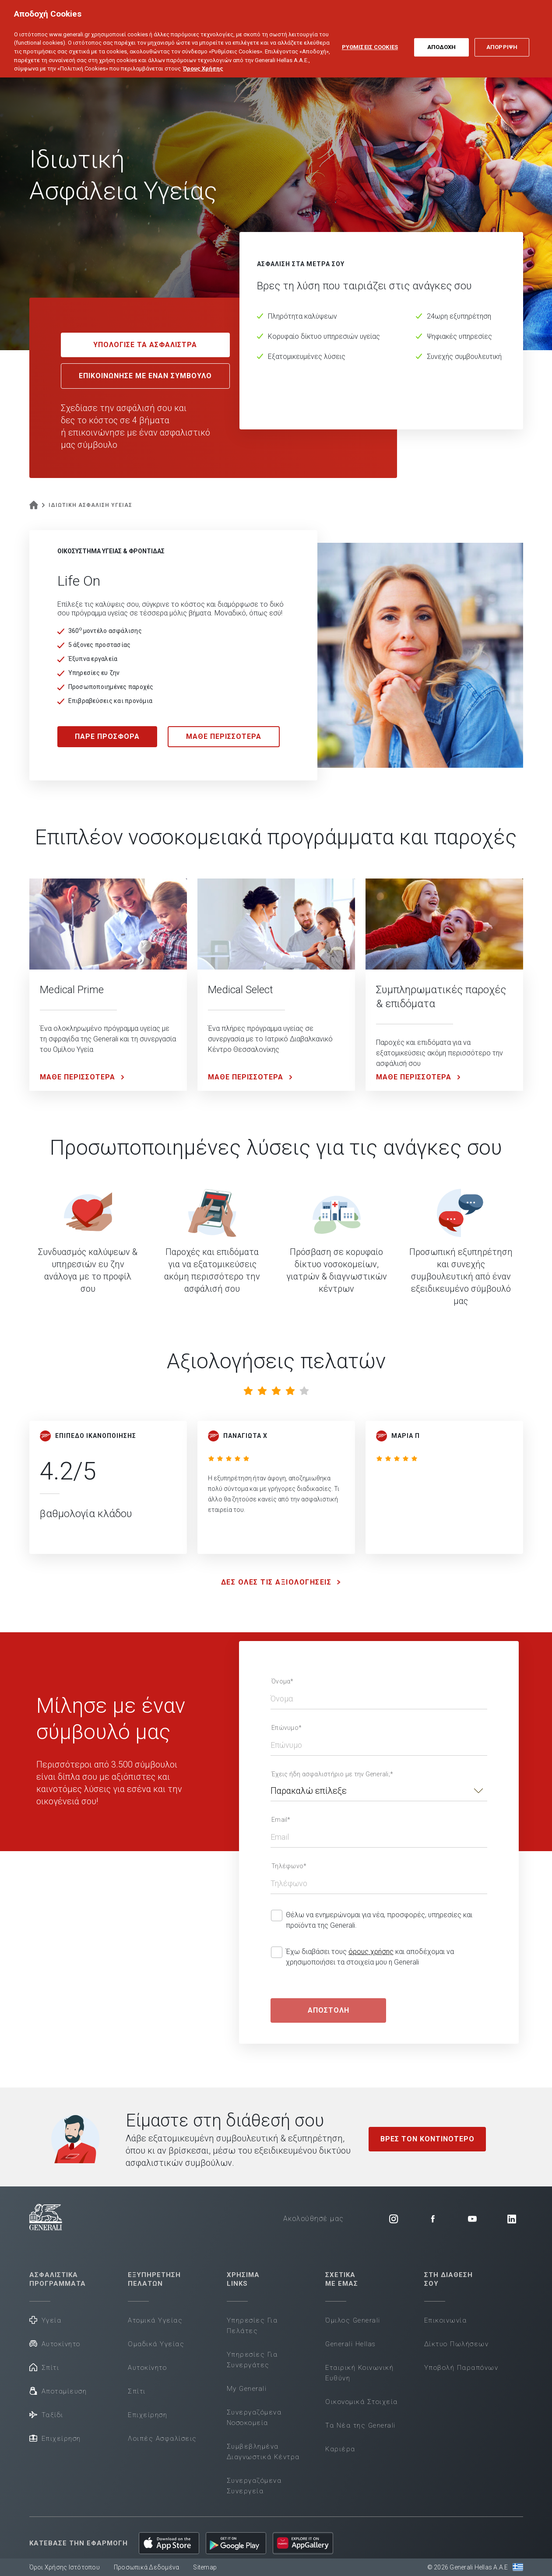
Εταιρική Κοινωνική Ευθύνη (359, 2373)
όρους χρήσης (371, 1951)
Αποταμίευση (58, 2390)
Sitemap (205, 2567)
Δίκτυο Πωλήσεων (456, 2344)
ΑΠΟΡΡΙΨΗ (501, 42)
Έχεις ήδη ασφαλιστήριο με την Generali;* (332, 1774)
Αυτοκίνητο (55, 2343)
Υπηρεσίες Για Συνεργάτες (252, 2360)
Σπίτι (44, 2367)
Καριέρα (340, 2449)
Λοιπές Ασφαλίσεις (162, 2438)
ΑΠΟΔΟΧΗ (441, 42)
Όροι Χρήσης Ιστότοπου (64, 2567)
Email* (281, 1819)
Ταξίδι (46, 2414)
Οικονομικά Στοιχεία (361, 2402)
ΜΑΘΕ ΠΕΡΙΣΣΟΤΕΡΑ (223, 736)
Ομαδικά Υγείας (156, 2344)
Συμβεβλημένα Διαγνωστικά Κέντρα (263, 2451)
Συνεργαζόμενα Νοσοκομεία (254, 2417)
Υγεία (45, 2319)
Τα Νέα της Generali (360, 2425)
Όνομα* (282, 1681)
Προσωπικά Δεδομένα (146, 2567)
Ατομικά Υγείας (155, 2320)
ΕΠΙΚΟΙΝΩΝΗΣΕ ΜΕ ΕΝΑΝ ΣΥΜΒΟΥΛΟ (145, 376)
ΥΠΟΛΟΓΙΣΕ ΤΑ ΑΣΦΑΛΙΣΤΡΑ (145, 345)
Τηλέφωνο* (288, 1866)
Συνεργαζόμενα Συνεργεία (254, 2486)
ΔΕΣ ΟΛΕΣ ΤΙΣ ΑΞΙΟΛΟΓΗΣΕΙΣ (283, 1582)
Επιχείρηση (55, 2437)
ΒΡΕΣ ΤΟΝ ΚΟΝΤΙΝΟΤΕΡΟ (427, 2139)
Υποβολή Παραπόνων (461, 2368)
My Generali (247, 2389)
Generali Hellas (350, 2344)
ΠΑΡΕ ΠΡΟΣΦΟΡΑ (107, 736)
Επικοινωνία (445, 2320)
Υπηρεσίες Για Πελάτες (252, 2325)
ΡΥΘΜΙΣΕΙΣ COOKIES (370, 42)
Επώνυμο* (286, 1727)
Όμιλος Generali (352, 2320)
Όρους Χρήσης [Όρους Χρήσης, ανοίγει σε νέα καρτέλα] (203, 63)
